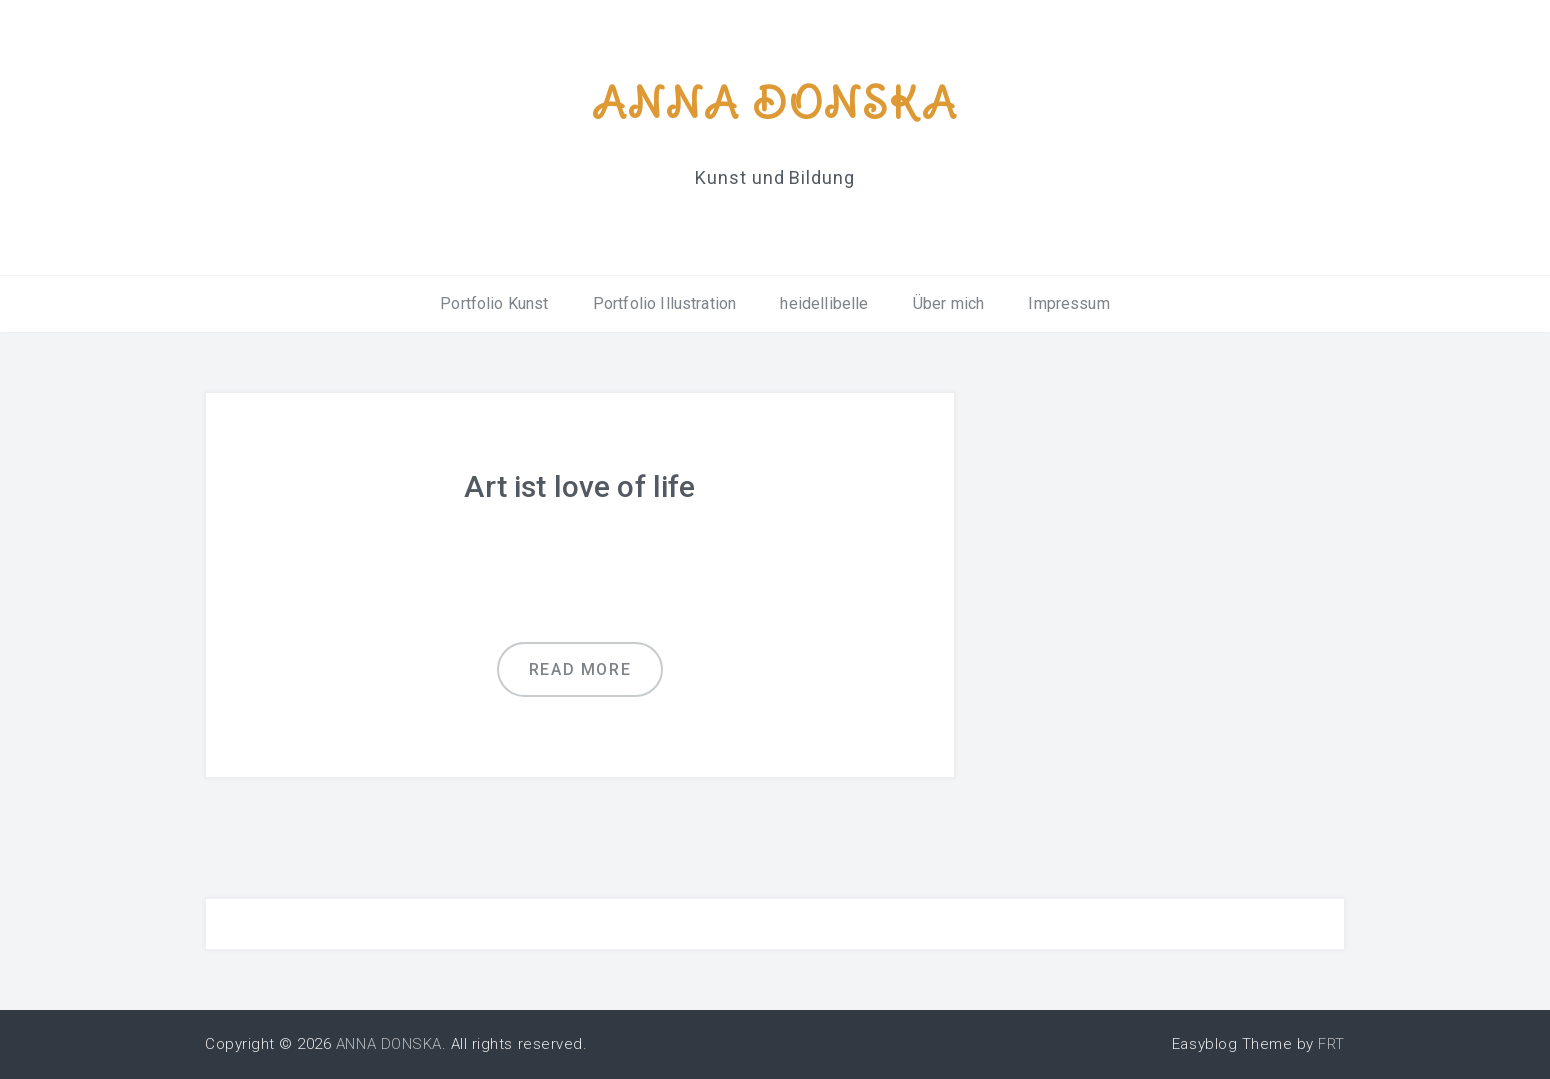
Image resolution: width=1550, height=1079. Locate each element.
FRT (1331, 1044)
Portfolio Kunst (494, 303)
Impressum (1068, 303)
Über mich (948, 303)
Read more (580, 669)
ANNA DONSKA (775, 103)
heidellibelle (824, 303)
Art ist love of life (579, 486)
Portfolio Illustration (665, 303)
